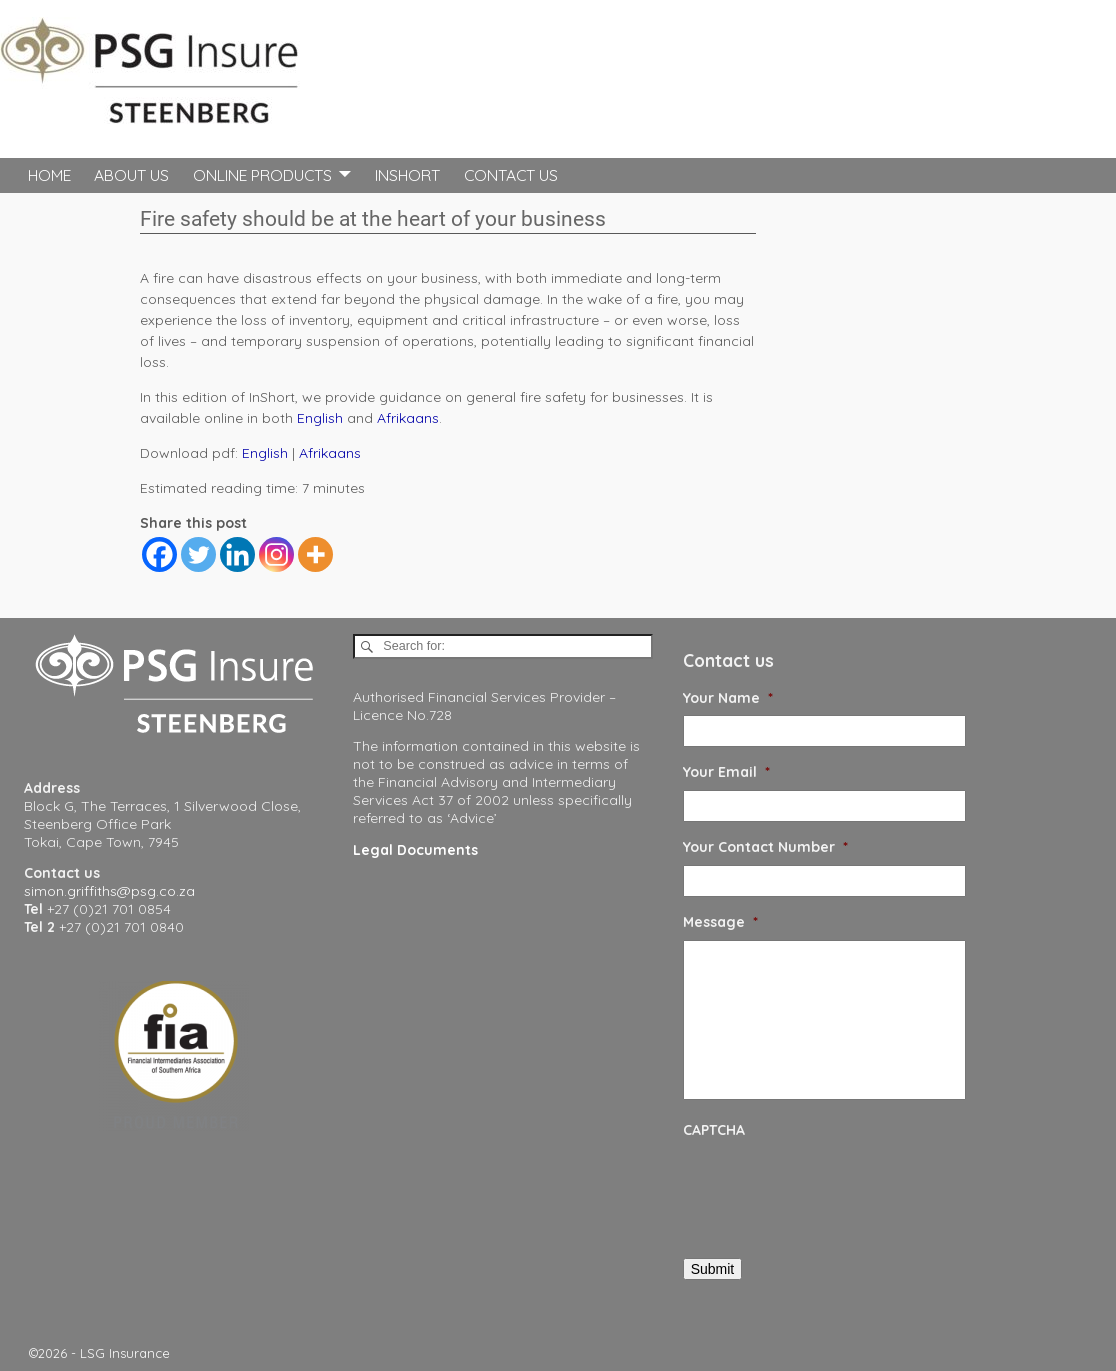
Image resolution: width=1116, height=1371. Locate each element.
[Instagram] (276, 554)
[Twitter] (198, 554)
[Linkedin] (237, 554)
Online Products (262, 175)
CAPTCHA (714, 1130)
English (320, 418)
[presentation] (835, 1187)
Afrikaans (408, 418)
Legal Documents (415, 850)
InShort (407, 175)
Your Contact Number (765, 847)
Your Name (728, 698)
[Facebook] (159, 554)
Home (49, 175)
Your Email (726, 772)
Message (720, 922)
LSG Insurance (125, 1353)
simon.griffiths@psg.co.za (109, 891)
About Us (131, 175)
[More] (315, 554)
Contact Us (511, 175)
